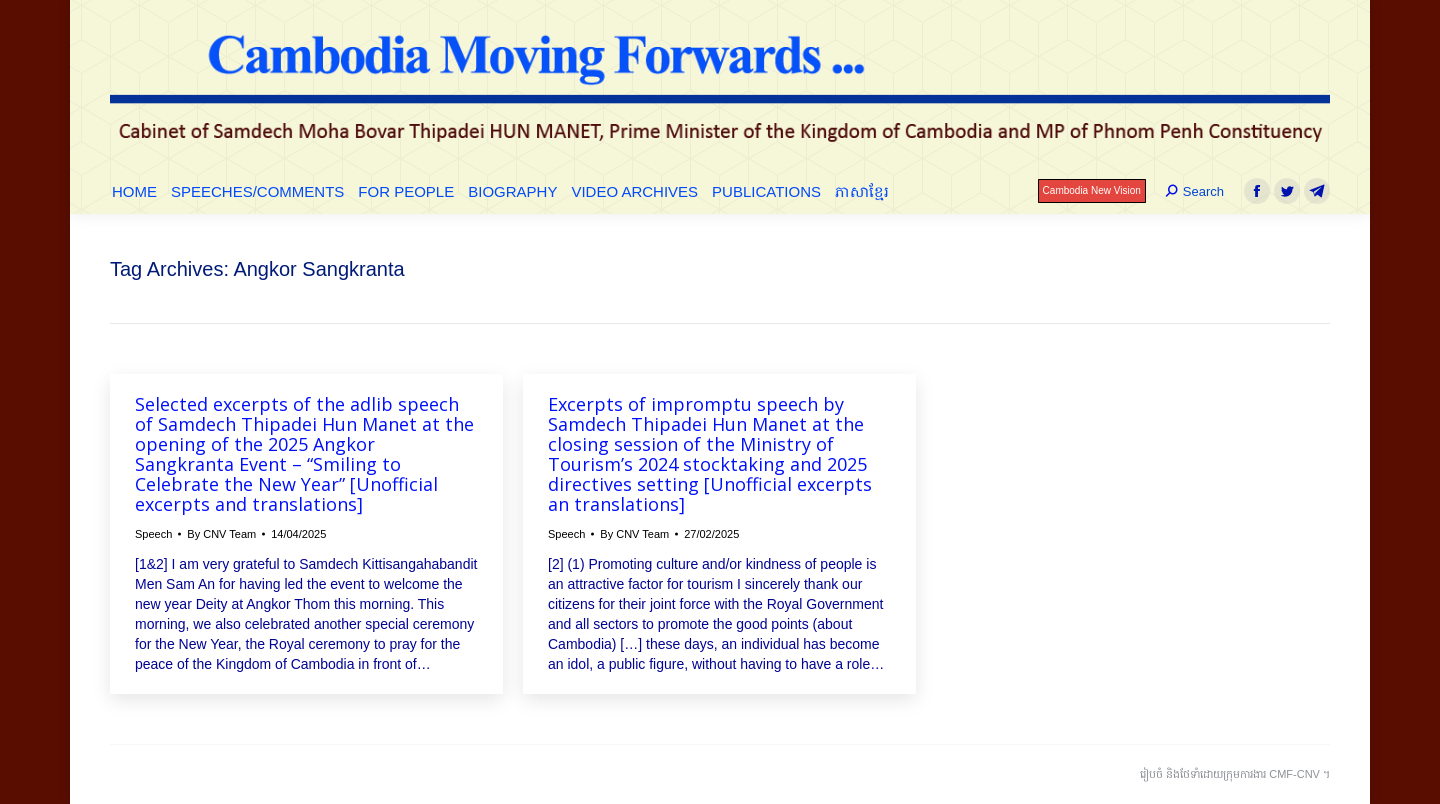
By (221, 534)
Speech (153, 534)
